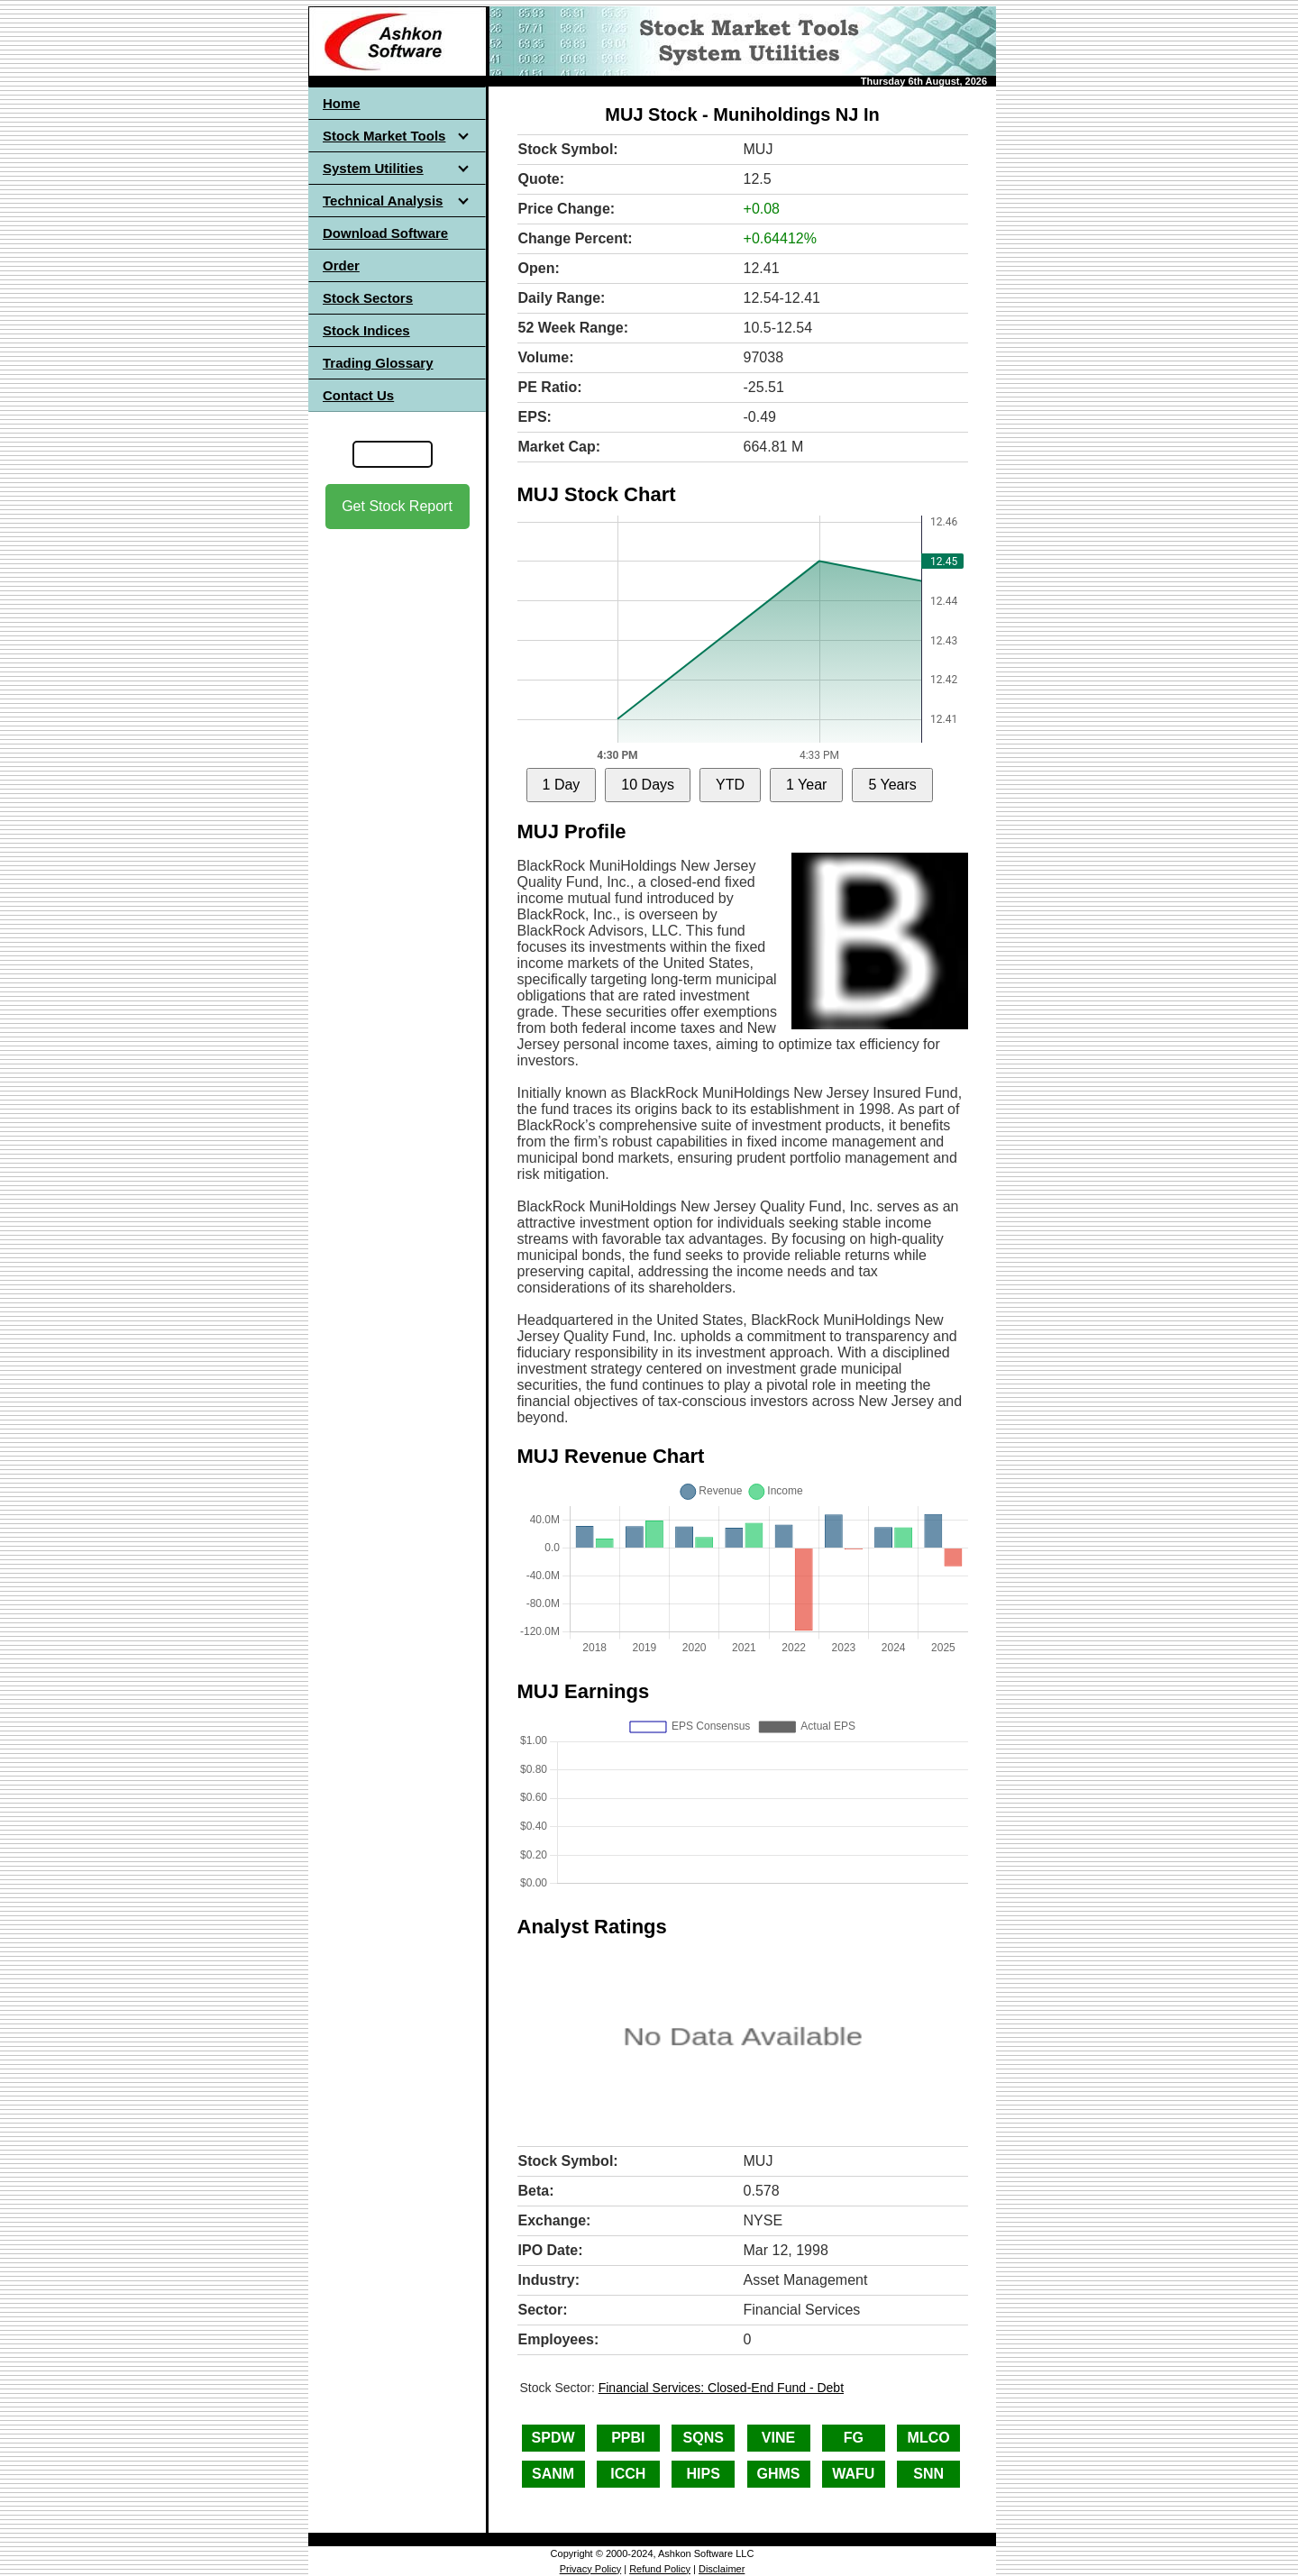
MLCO (929, 2437)
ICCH (627, 2473)
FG (854, 2437)
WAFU (853, 2473)
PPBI (627, 2437)
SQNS (703, 2437)
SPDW (553, 2437)
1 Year (806, 784)
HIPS (703, 2473)
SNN (928, 2473)
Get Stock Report (397, 506)
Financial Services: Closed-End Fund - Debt (721, 2387)
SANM (553, 2473)
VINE (778, 2437)
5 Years (892, 784)
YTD (730, 784)
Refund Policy (659, 2568)
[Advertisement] (397, 812)
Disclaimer (722, 2568)
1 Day (561, 784)
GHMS (778, 2473)
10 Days (647, 784)
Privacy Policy (590, 2568)
